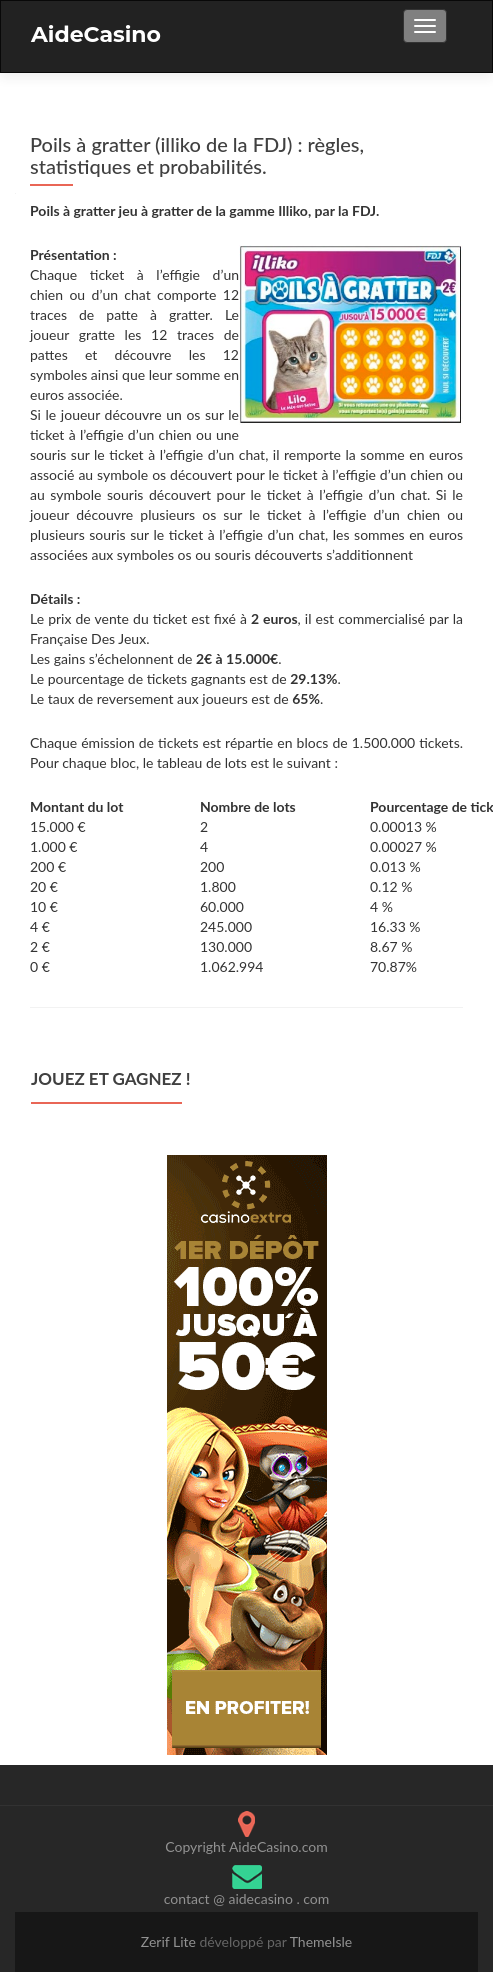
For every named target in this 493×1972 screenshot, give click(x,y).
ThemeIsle (321, 1941)
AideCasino (96, 34)
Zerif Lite (170, 1941)
